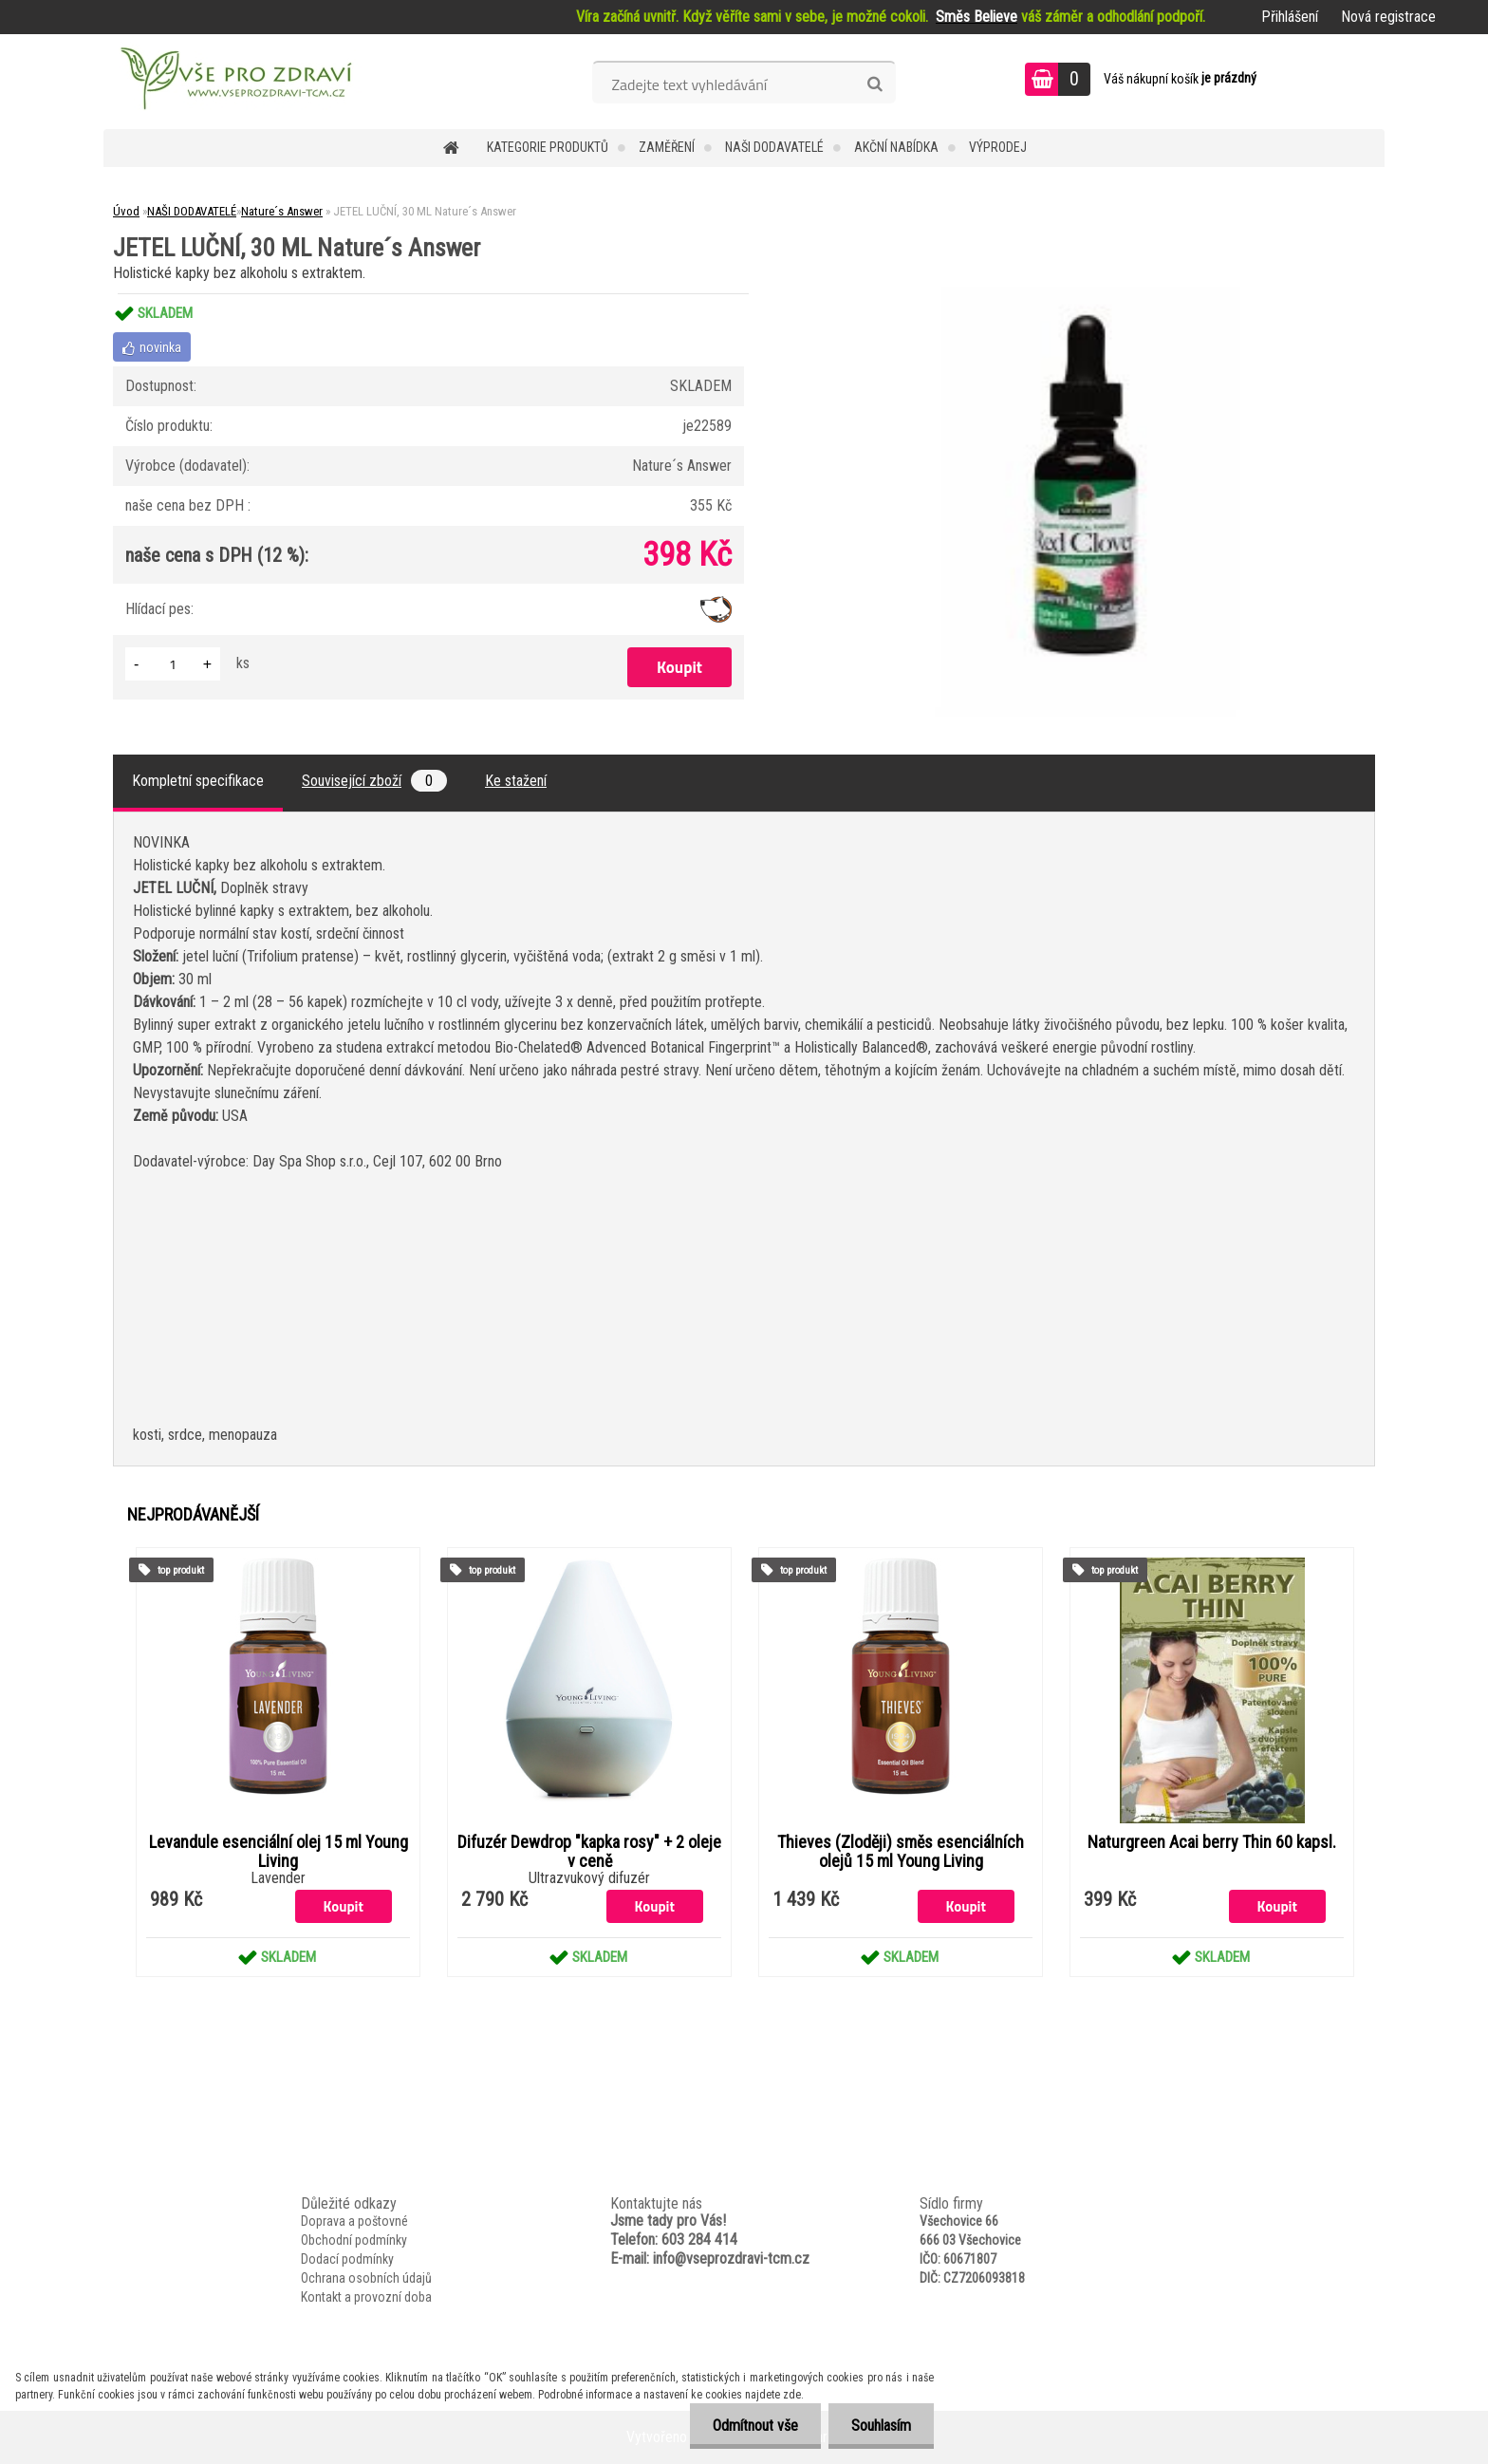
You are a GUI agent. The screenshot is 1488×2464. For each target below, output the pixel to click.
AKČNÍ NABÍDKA (896, 147)
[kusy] (172, 664)
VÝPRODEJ (998, 147)
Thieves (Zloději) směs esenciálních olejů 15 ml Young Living (900, 1852)
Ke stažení (516, 781)
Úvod (126, 211)
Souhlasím (880, 2426)
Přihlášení (1289, 17)
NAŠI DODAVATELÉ (774, 147)
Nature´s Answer (282, 211)
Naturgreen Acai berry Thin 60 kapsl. (1212, 1842)
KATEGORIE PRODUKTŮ (547, 147)
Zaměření (667, 147)
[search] (874, 84)
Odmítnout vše (752, 2426)
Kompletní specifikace (198, 781)
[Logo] (233, 81)
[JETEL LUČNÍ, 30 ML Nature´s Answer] (1082, 294)
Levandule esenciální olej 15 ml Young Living (278, 1852)
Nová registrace (1388, 17)
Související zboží (374, 781)
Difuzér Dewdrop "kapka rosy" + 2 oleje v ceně (589, 1852)
